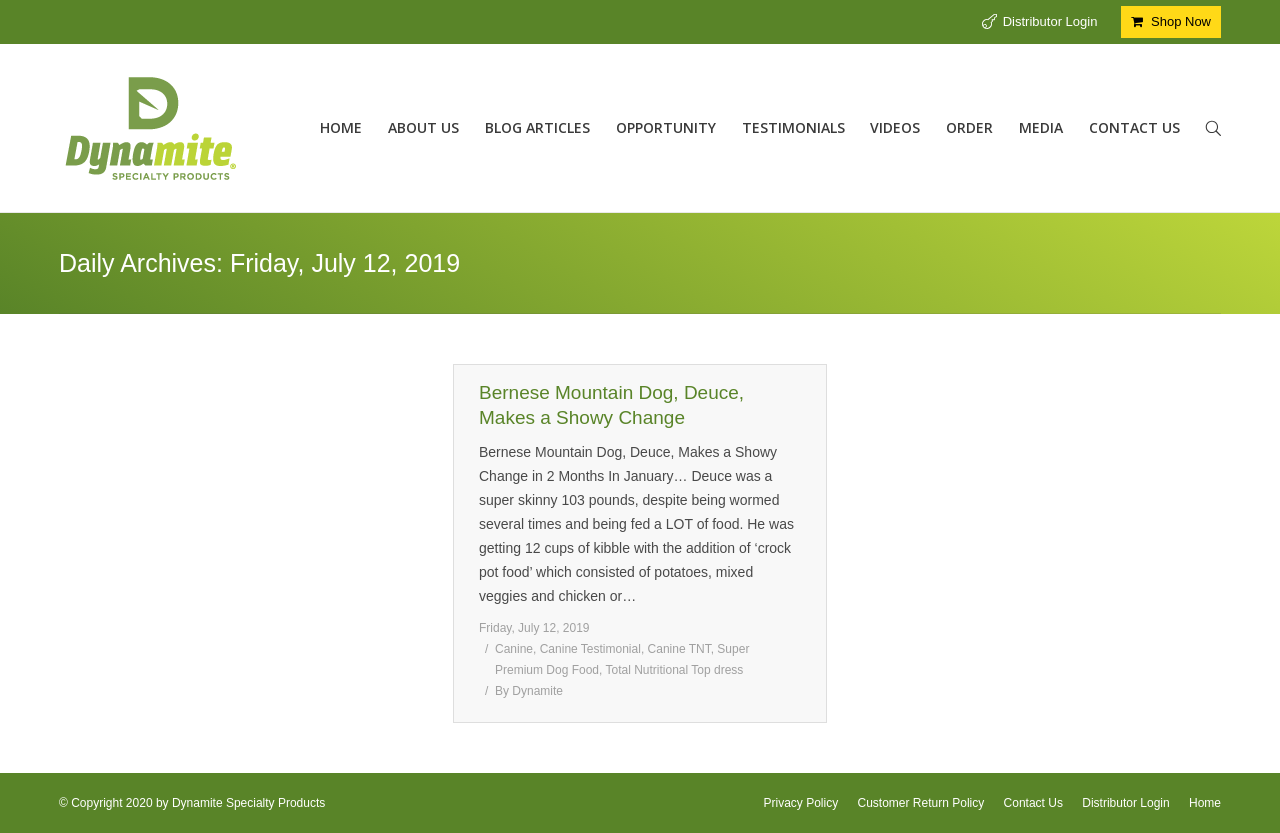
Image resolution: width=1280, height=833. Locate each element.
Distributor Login (1050, 21)
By (359, 673)
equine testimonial (259, 673)
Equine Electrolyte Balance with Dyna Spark (243, 405)
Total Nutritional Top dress (675, 670)
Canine (514, 649)
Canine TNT (679, 649)
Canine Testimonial (590, 649)
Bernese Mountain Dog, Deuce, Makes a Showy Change (611, 405)
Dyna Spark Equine (152, 673)
